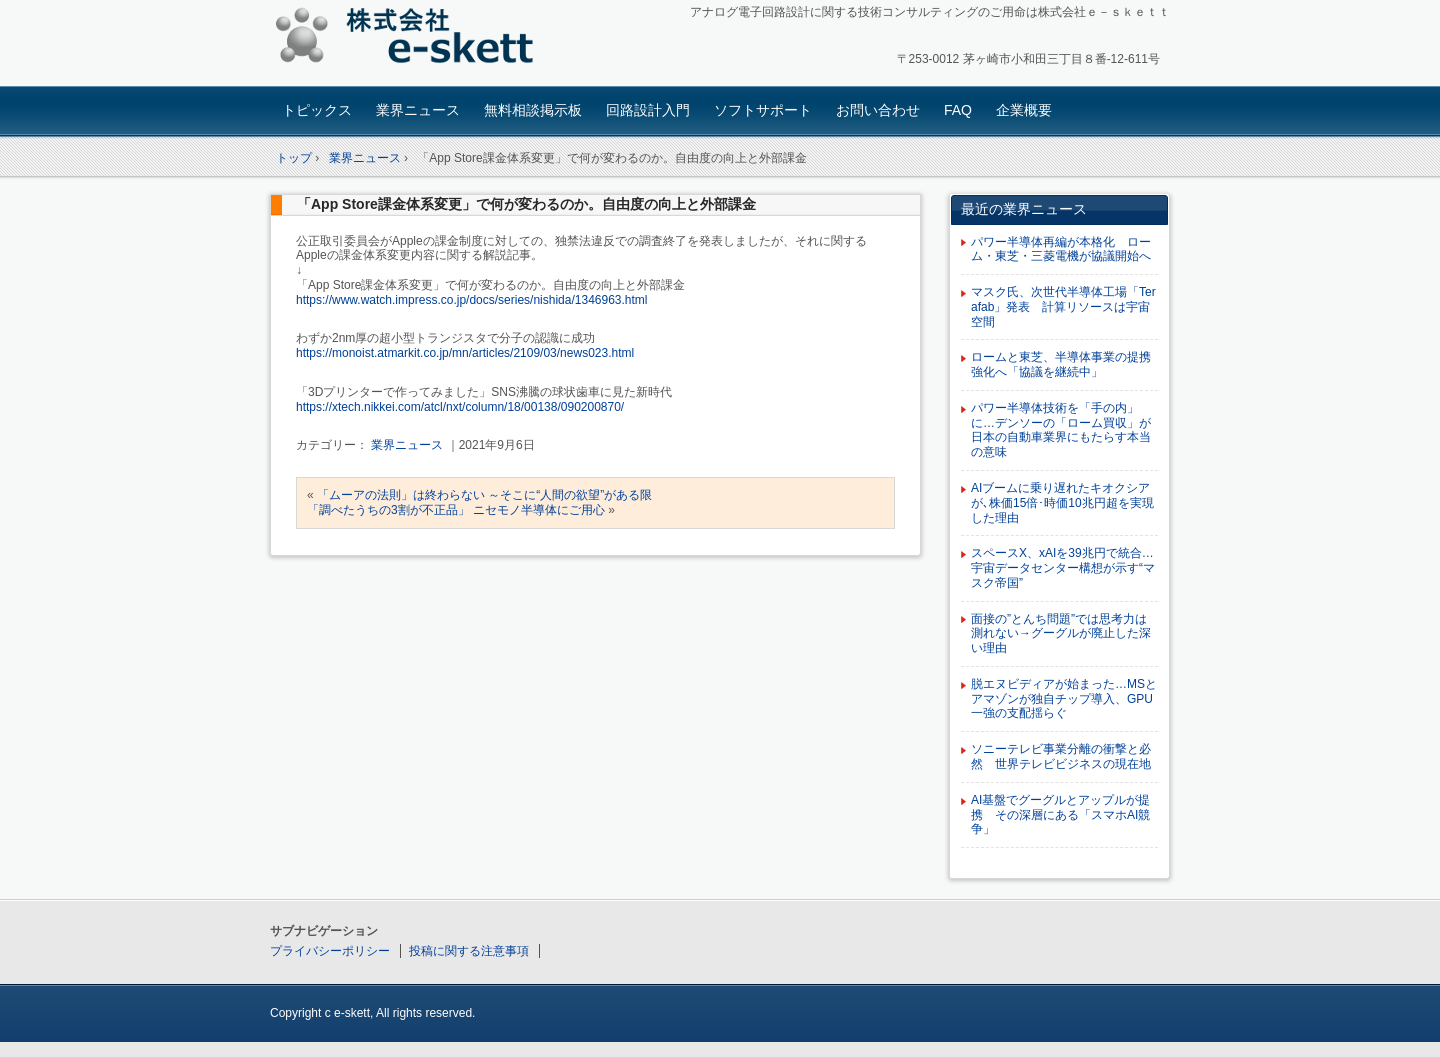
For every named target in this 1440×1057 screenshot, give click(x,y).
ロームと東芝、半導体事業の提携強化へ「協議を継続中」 (1061, 364)
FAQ (958, 110)
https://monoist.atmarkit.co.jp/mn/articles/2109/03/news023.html (465, 353)
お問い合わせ (878, 110)
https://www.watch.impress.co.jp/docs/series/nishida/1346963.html (472, 300)
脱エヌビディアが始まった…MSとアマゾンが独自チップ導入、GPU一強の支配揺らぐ (1064, 699)
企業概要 (1024, 110)
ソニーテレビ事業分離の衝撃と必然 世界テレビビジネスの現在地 (1061, 756)
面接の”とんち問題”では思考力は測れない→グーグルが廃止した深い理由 (1061, 634)
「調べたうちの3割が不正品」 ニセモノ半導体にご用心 (456, 510)
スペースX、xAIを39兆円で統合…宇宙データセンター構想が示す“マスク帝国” (1063, 568)
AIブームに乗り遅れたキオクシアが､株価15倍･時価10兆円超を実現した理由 (1062, 503)
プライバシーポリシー (330, 951)
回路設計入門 (648, 110)
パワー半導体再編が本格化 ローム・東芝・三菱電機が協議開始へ (1061, 249)
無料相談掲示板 (533, 110)
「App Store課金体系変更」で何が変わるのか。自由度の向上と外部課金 (526, 204)
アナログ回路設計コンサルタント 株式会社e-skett (410, 39)
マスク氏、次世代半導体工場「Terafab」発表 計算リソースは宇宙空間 (1063, 307)
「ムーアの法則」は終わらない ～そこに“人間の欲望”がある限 (484, 495)
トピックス (317, 110)
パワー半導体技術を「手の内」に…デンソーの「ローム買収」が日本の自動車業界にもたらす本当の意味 (1061, 430)
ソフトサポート (763, 110)
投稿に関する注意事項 (469, 951)
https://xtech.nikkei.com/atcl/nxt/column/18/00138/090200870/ (460, 407)
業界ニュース (418, 110)
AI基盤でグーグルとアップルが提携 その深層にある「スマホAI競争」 (1060, 815)
